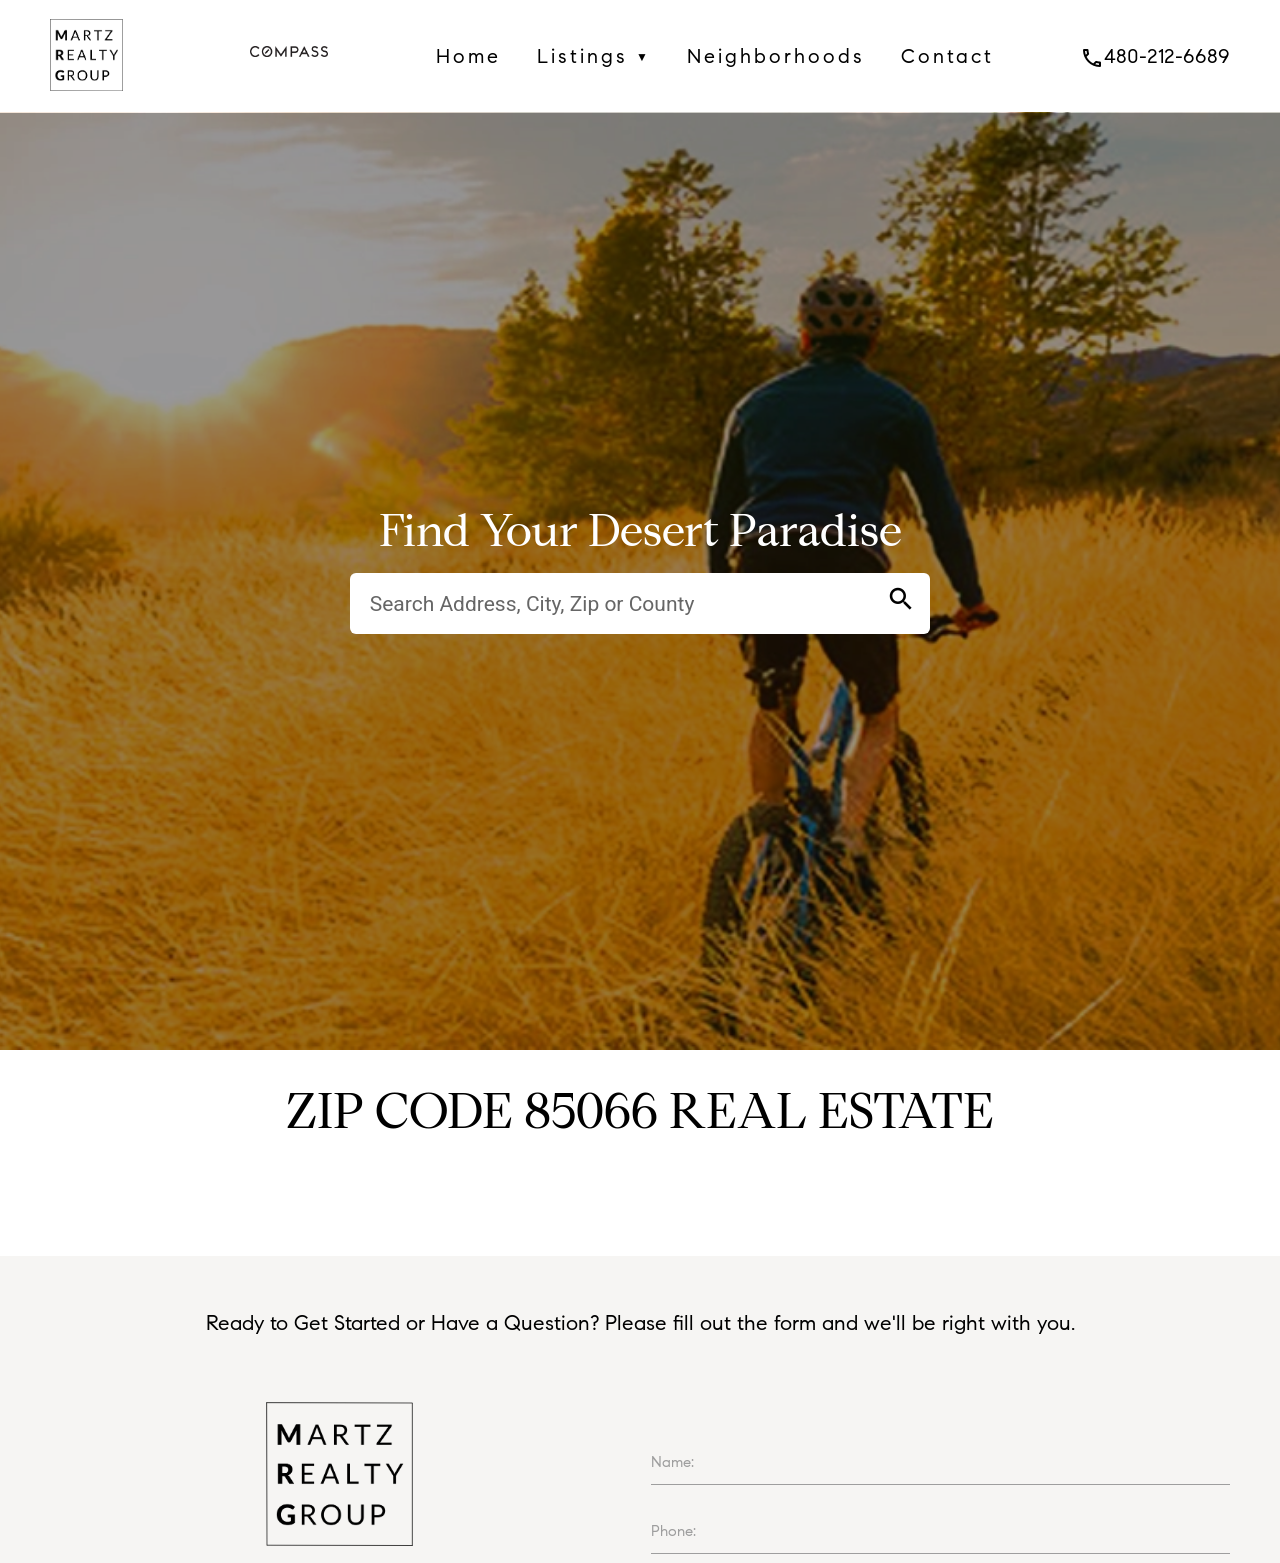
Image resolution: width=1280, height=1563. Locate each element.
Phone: (673, 1531)
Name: (672, 1462)
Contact (947, 56)
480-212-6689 (1155, 56)
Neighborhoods (776, 56)
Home (468, 56)
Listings (594, 56)
